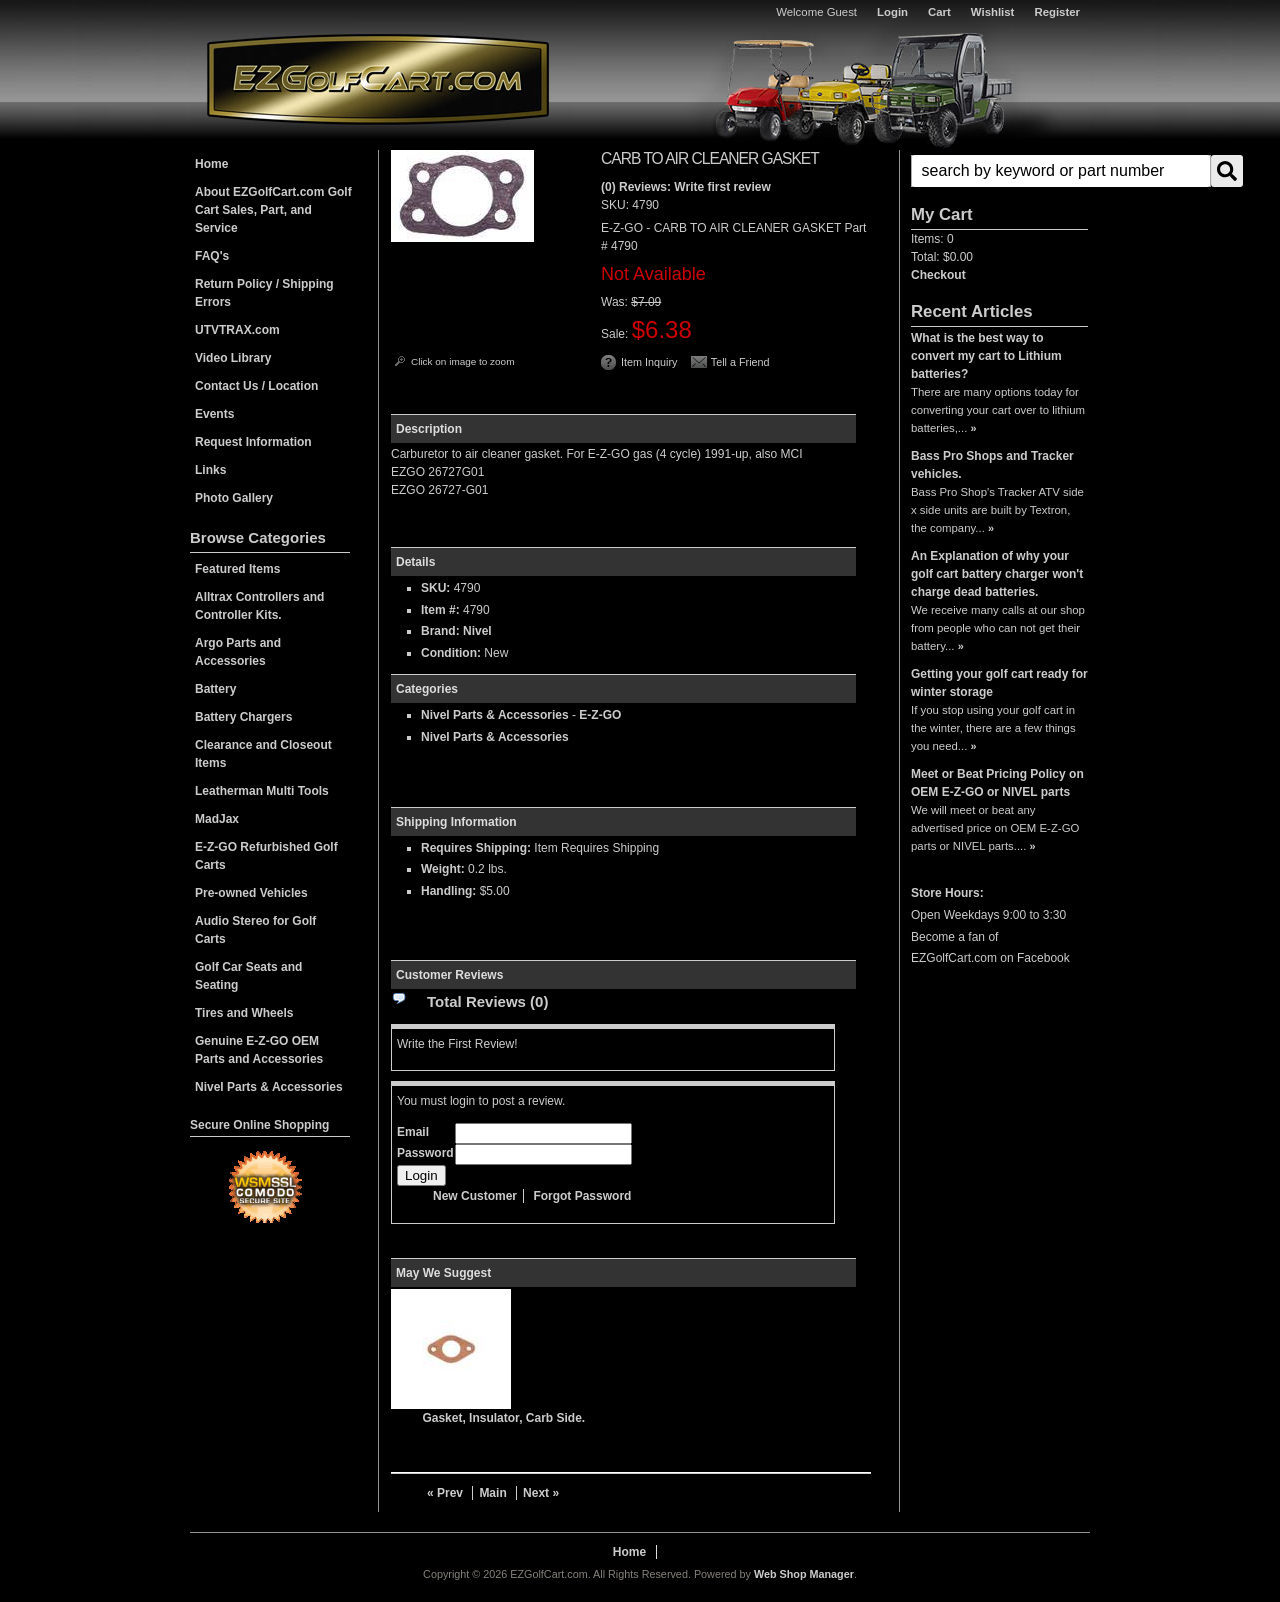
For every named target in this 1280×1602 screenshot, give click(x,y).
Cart (939, 12)
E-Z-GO (600, 715)
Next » (541, 1493)
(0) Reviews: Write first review (686, 187)
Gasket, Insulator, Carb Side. (503, 1418)
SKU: (616, 205)
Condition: (451, 653)
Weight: (443, 869)
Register (1057, 12)
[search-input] (1061, 171)
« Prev (445, 1493)
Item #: (442, 610)
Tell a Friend (740, 362)
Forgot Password (582, 1196)
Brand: (440, 631)
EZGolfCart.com (378, 78)
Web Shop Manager (804, 1574)
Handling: (448, 891)
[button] (999, 171)
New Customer (475, 1196)
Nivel (477, 631)
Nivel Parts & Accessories (495, 715)
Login (892, 12)
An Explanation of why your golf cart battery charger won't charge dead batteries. (997, 574)
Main (492, 1493)
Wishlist (993, 12)
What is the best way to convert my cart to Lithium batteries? (986, 356)
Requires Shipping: (476, 848)
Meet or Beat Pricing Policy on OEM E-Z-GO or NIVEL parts (997, 783)
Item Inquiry (649, 362)
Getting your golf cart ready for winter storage (999, 683)
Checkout (938, 275)
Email (413, 1132)
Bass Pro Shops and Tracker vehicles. (992, 465)
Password (425, 1153)
